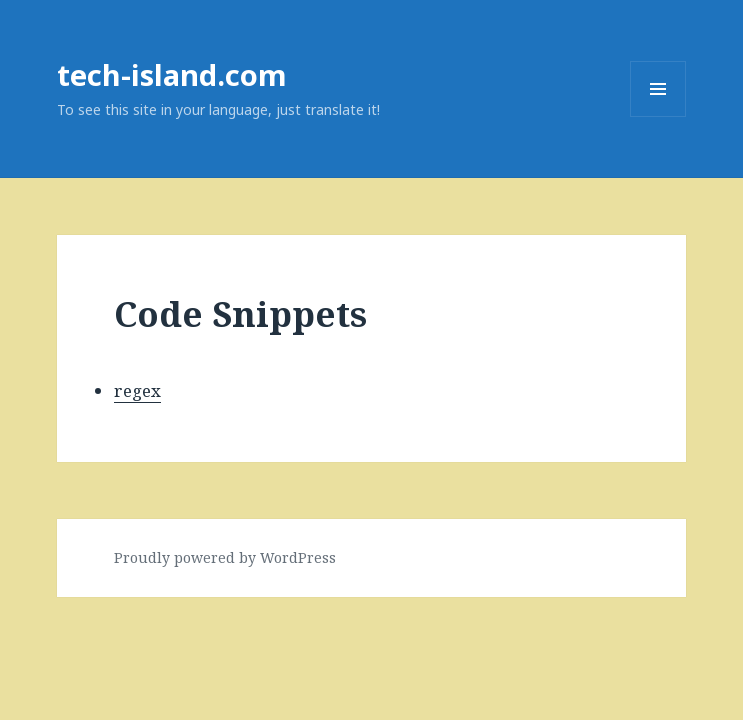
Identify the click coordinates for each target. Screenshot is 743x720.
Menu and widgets (658, 116)
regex (137, 390)
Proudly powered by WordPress (225, 557)
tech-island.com (172, 74)
